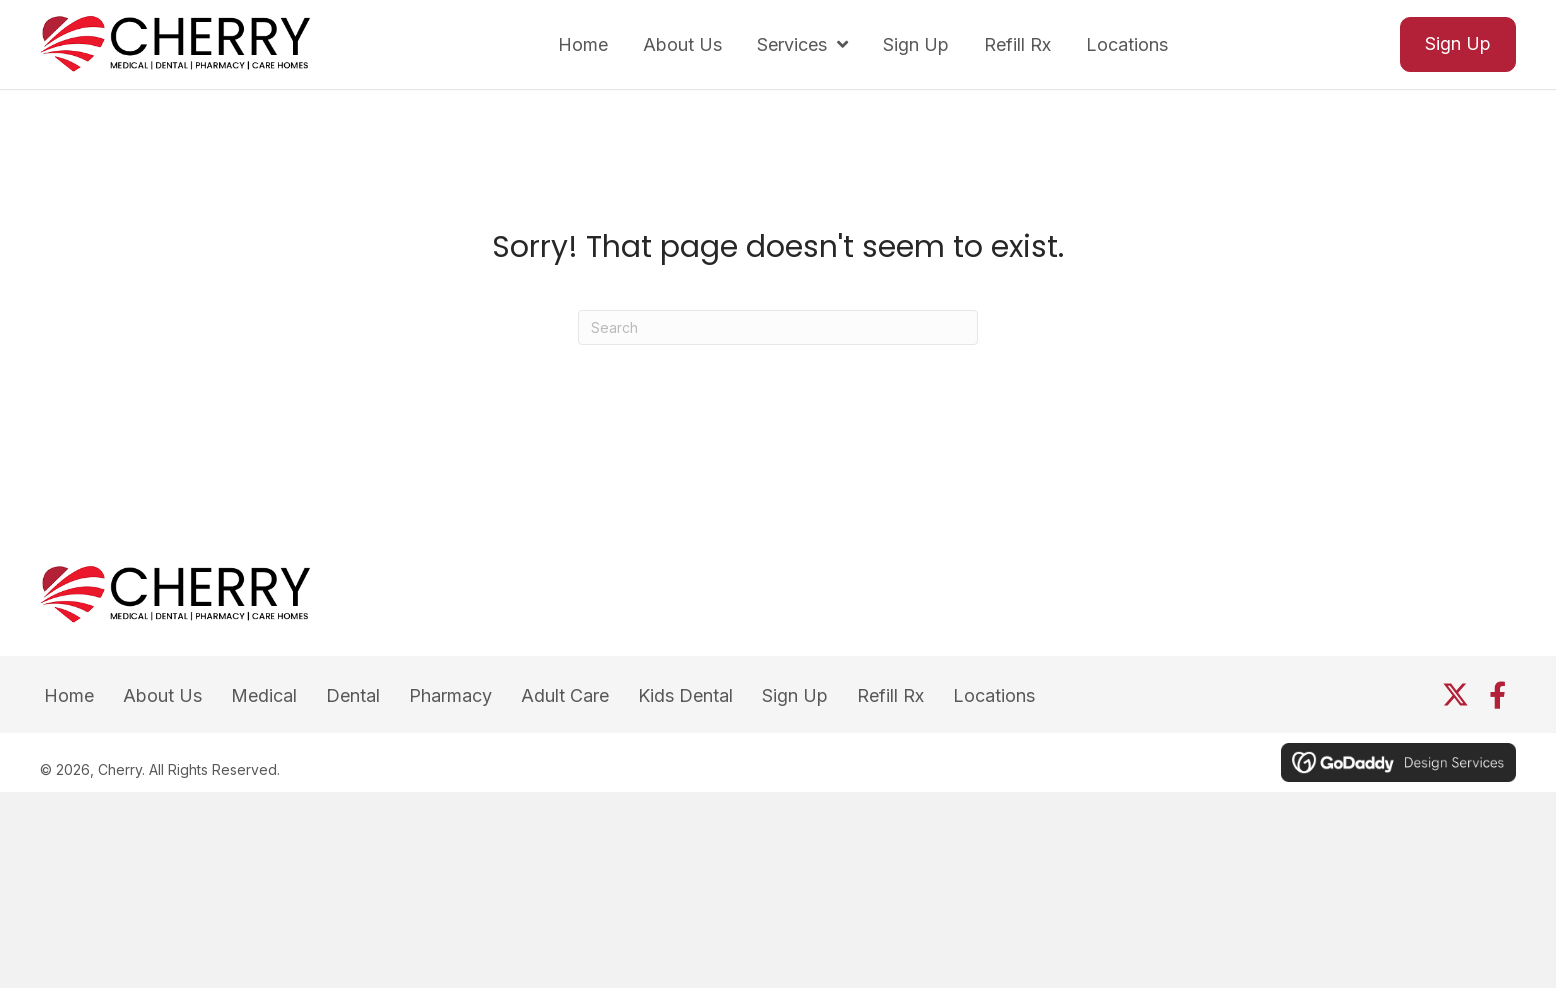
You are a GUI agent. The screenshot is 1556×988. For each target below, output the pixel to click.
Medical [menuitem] (264, 695)
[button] (1455, 694)
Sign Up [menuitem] (795, 695)
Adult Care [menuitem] (565, 695)
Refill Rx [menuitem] (890, 695)
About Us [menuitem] (162, 695)
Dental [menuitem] (353, 695)
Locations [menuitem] (994, 695)
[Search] (778, 327)
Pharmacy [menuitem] (450, 695)
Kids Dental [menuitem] (685, 695)
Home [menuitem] (69, 695)
